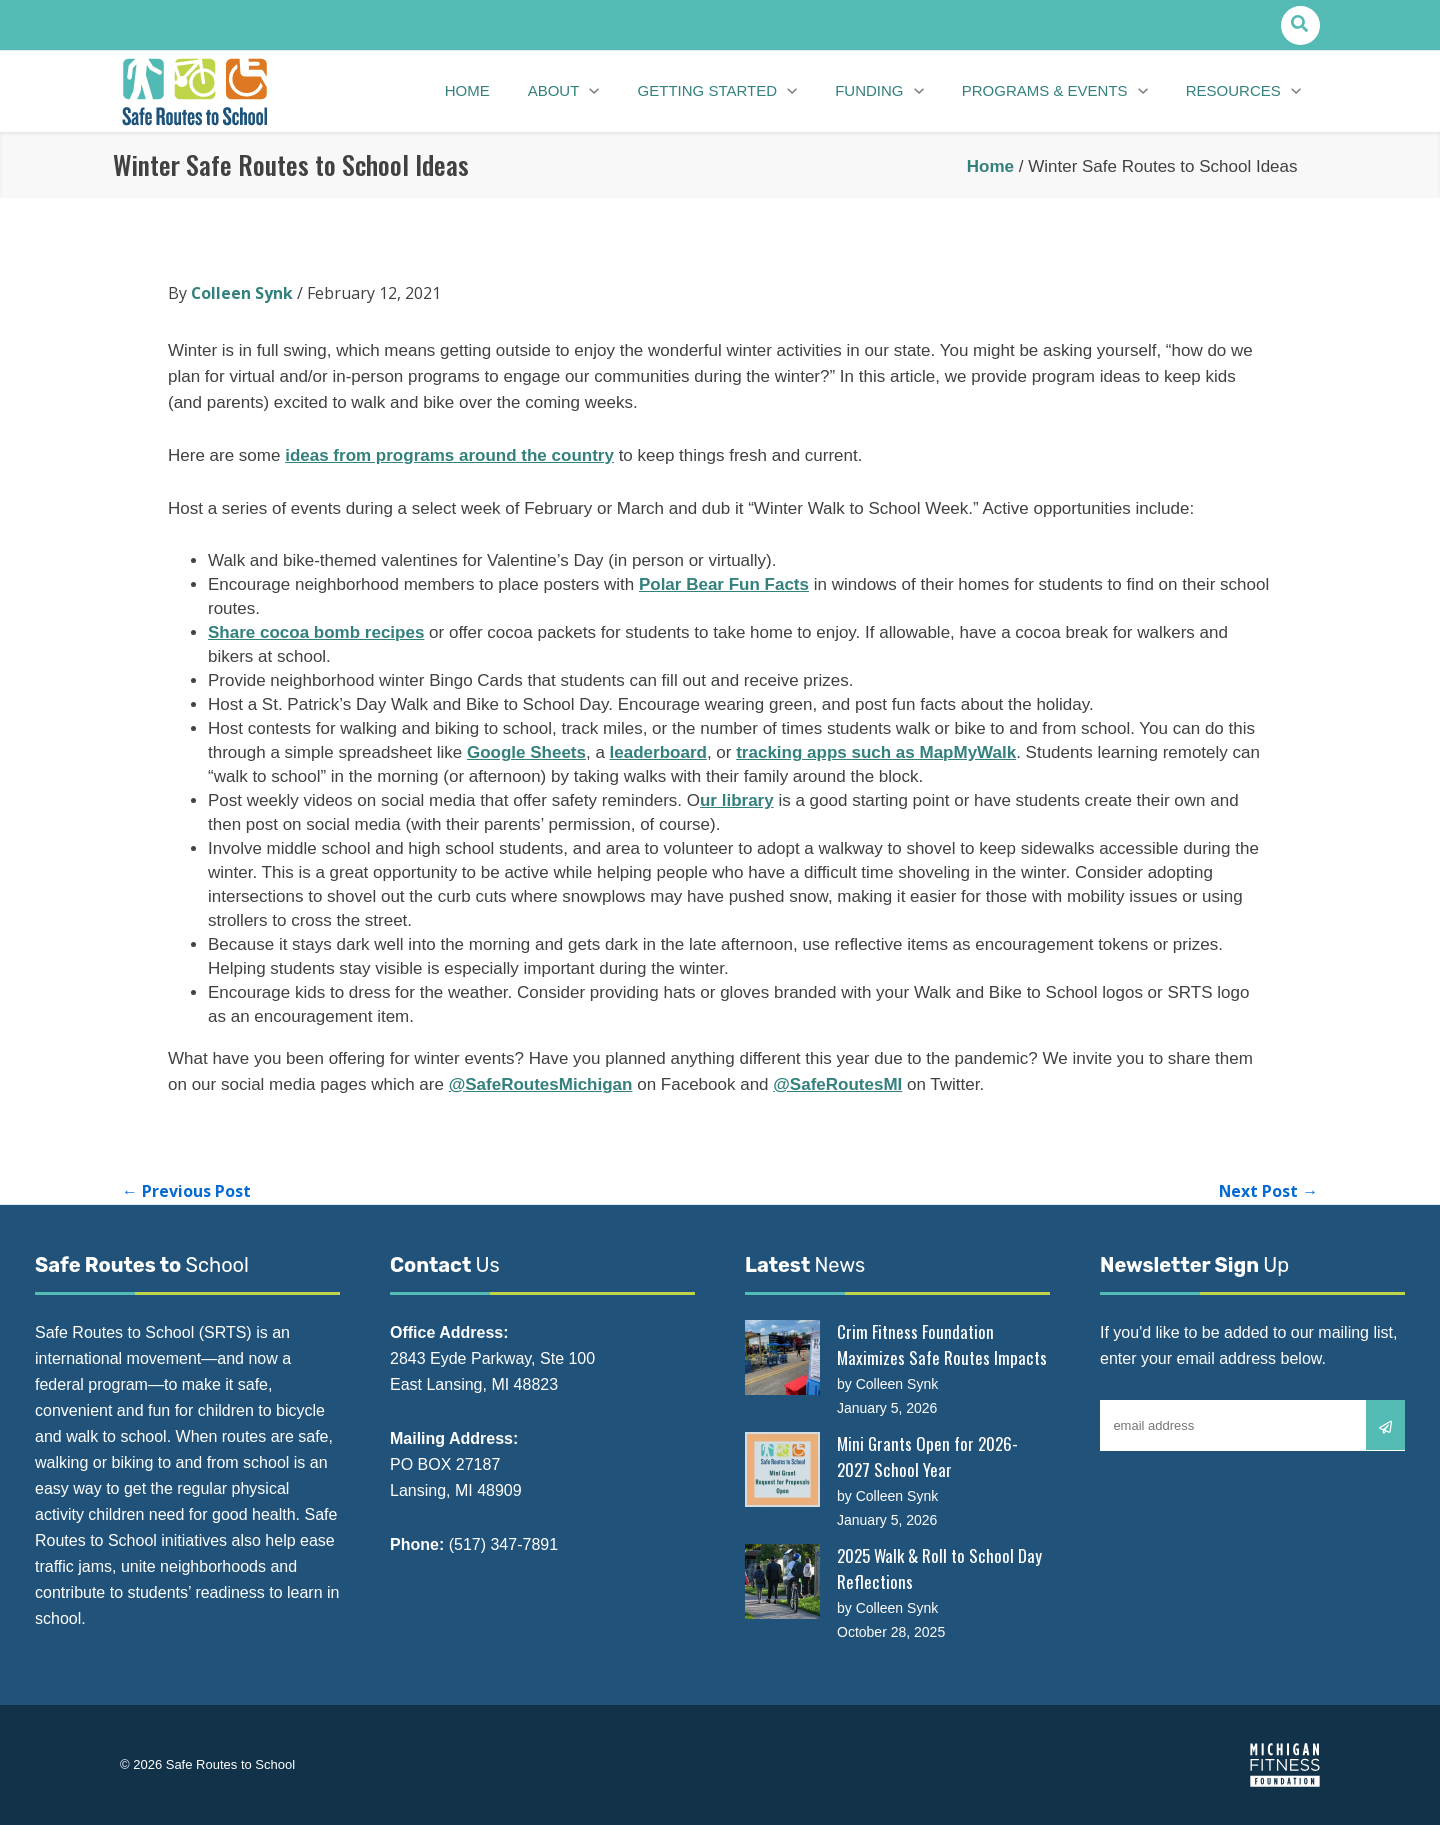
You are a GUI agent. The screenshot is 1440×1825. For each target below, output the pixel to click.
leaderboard (658, 752)
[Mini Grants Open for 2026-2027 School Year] (782, 1469)
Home (990, 166)
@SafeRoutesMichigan (541, 1084)
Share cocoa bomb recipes (316, 632)
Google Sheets (526, 752)
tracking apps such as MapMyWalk (876, 752)
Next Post (1268, 1191)
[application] (607, 92)
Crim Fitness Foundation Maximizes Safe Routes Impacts (942, 1344)
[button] (1300, 25)
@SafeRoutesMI (837, 1084)
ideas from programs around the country (449, 455)
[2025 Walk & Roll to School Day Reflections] (782, 1581)
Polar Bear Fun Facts (724, 584)
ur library (737, 800)
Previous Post (186, 1191)
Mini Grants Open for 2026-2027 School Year (927, 1456)
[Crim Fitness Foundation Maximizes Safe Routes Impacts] (782, 1357)
